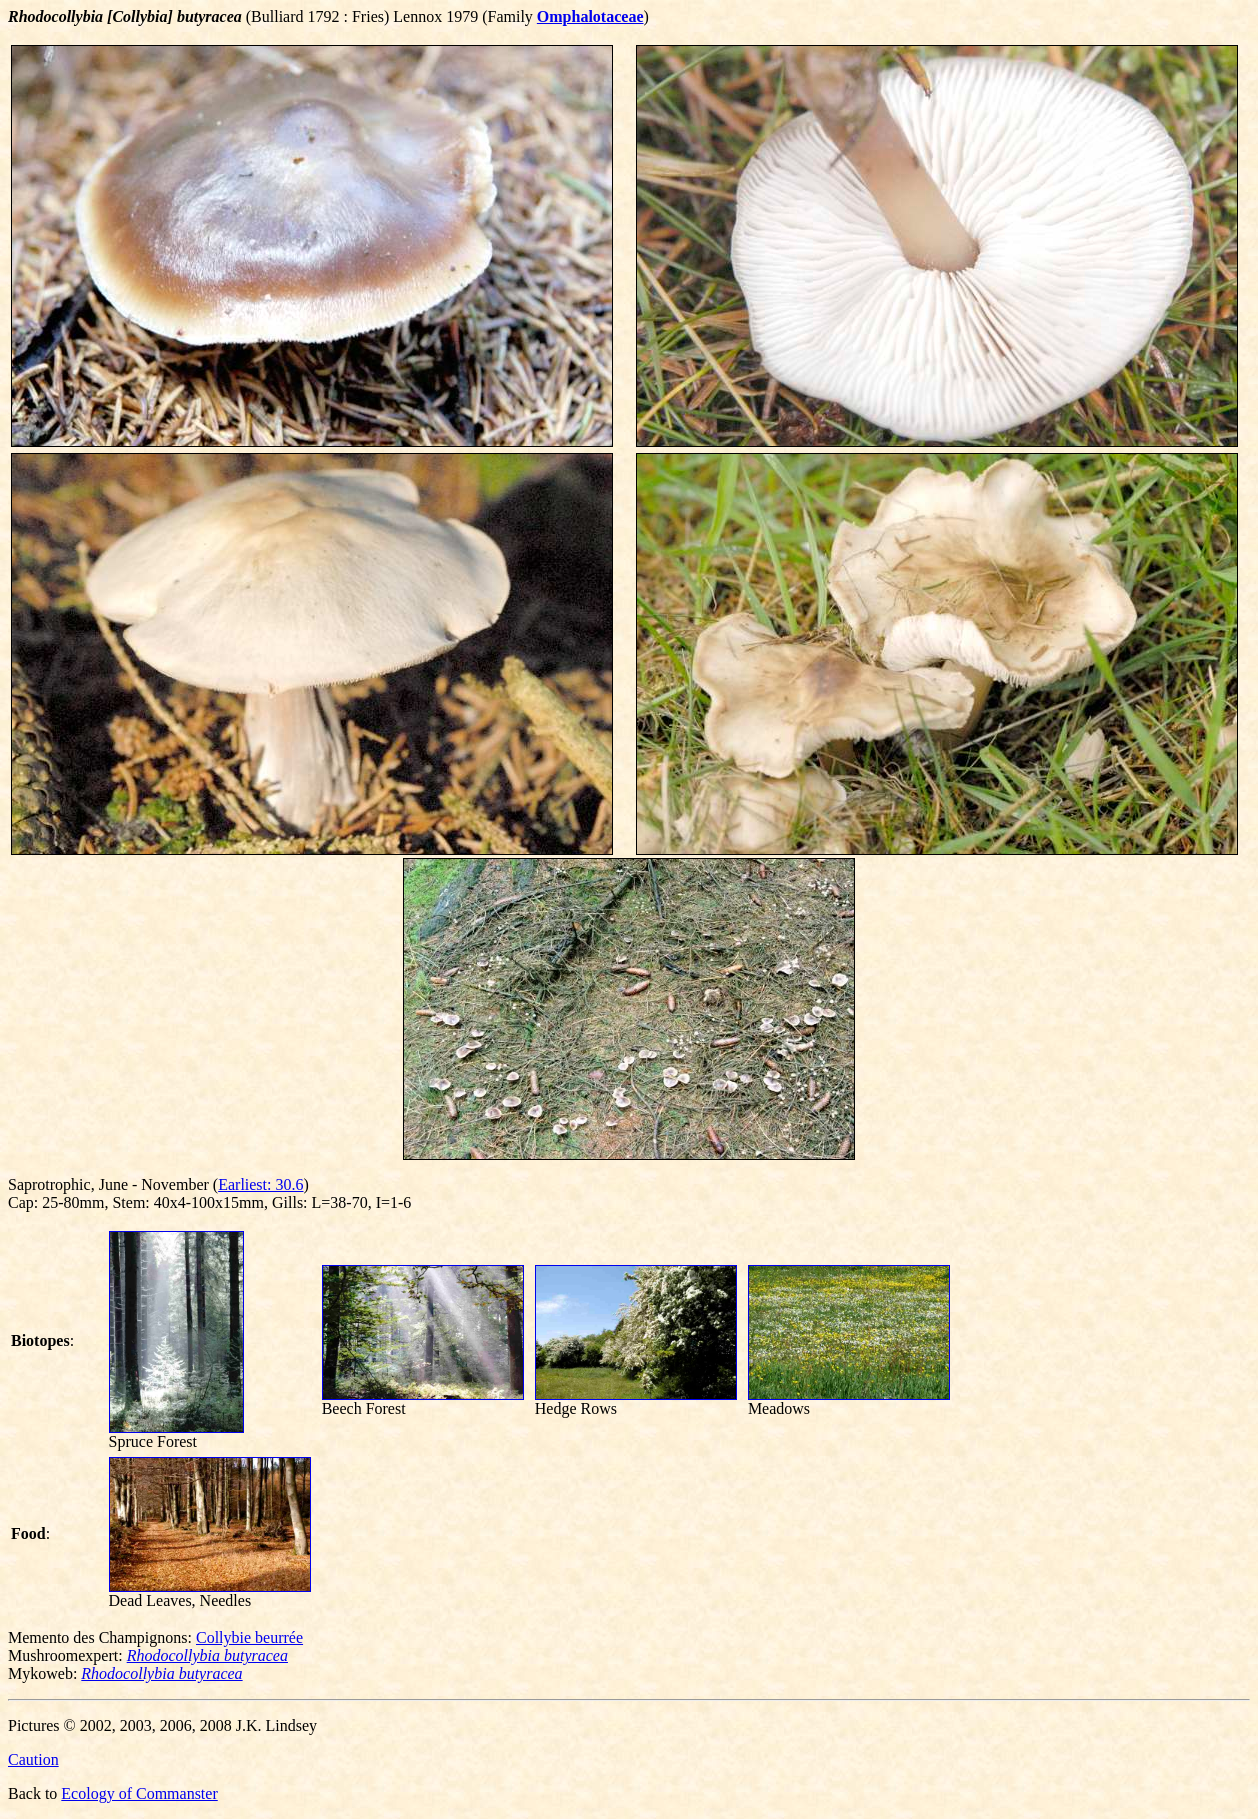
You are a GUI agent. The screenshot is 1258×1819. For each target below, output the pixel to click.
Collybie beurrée (249, 1637)
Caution (33, 1759)
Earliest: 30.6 (260, 1184)
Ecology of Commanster (139, 1793)
